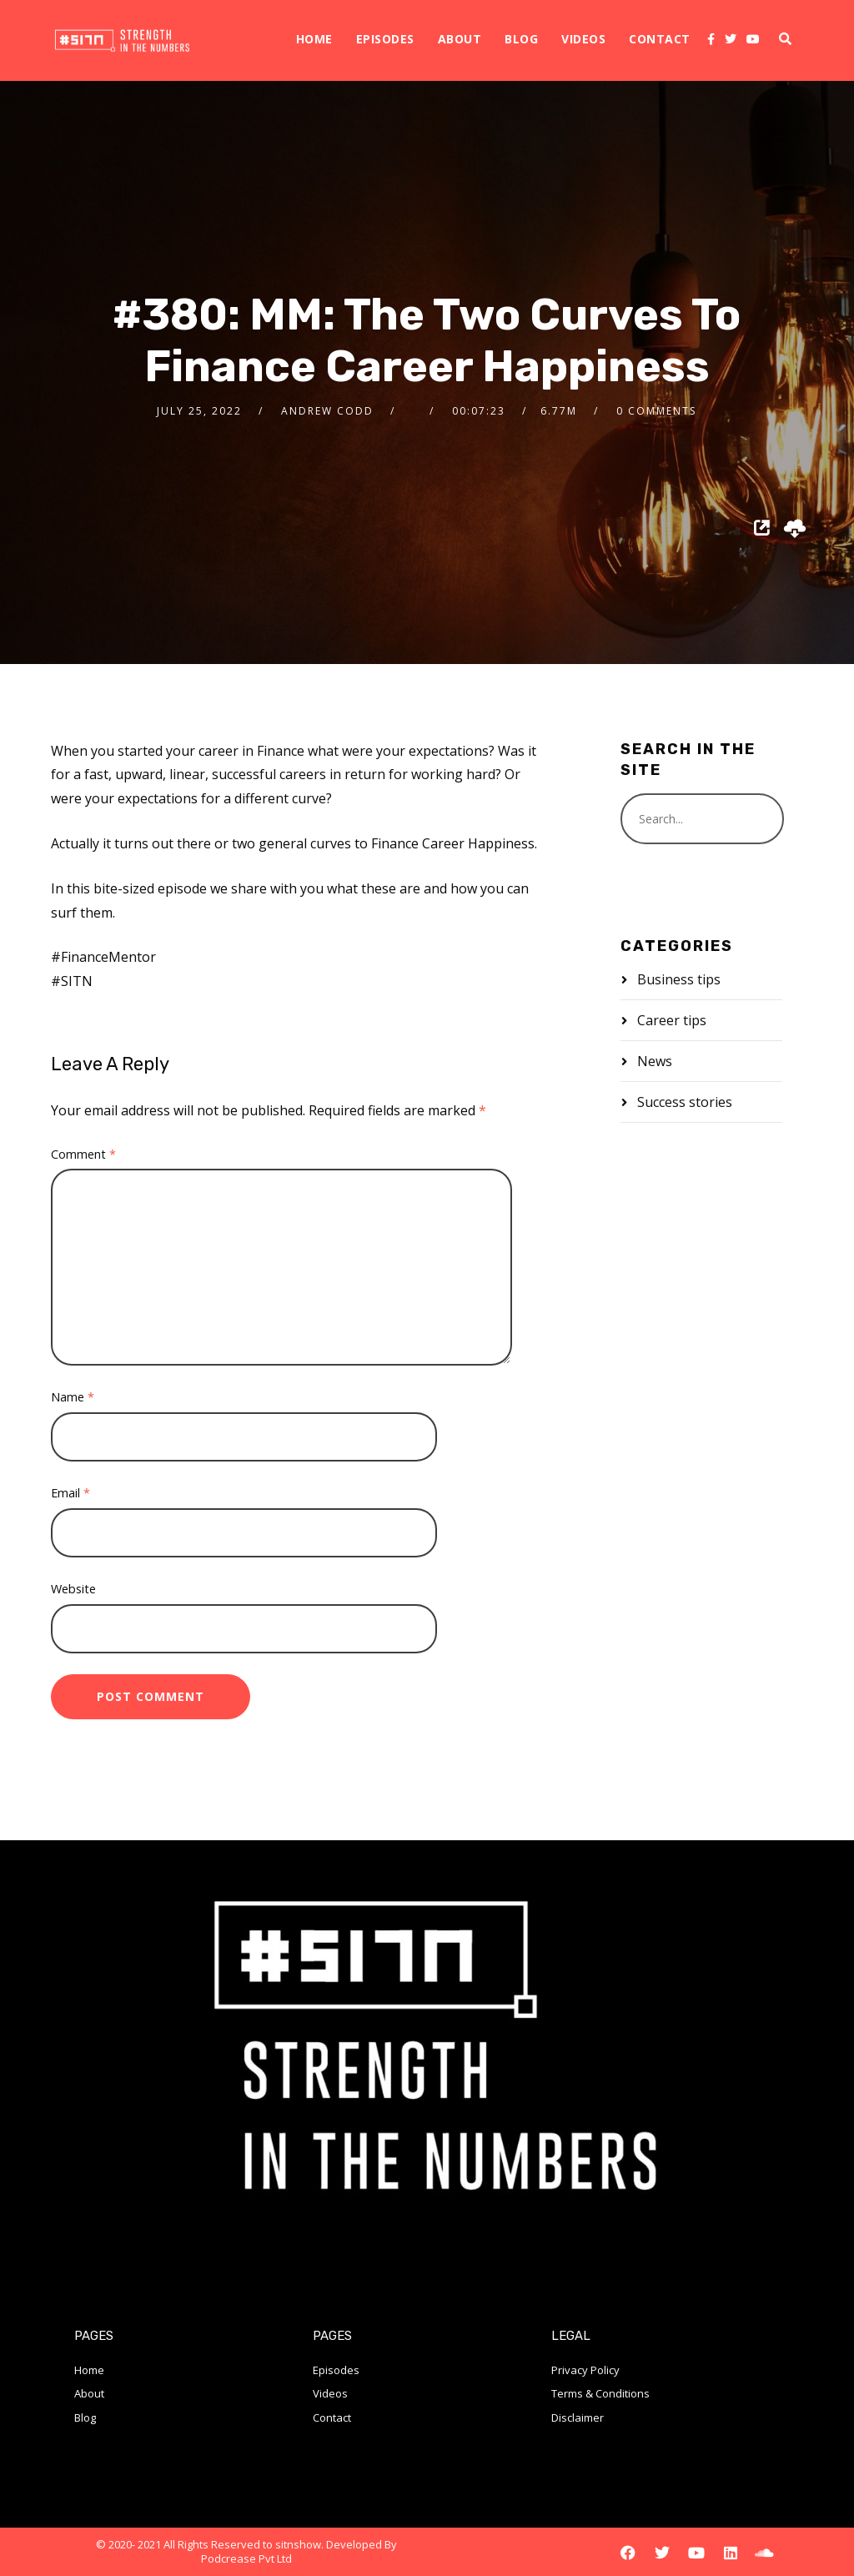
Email (70, 1493)
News (654, 1061)
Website (73, 1589)
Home (314, 39)
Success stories (684, 1102)
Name (72, 1397)
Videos (583, 39)
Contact (660, 39)
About (460, 39)
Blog (521, 39)
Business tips (679, 979)
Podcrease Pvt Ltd (246, 2558)
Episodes (385, 39)
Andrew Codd (327, 411)
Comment (83, 1154)
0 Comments (656, 411)
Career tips (671, 1020)
